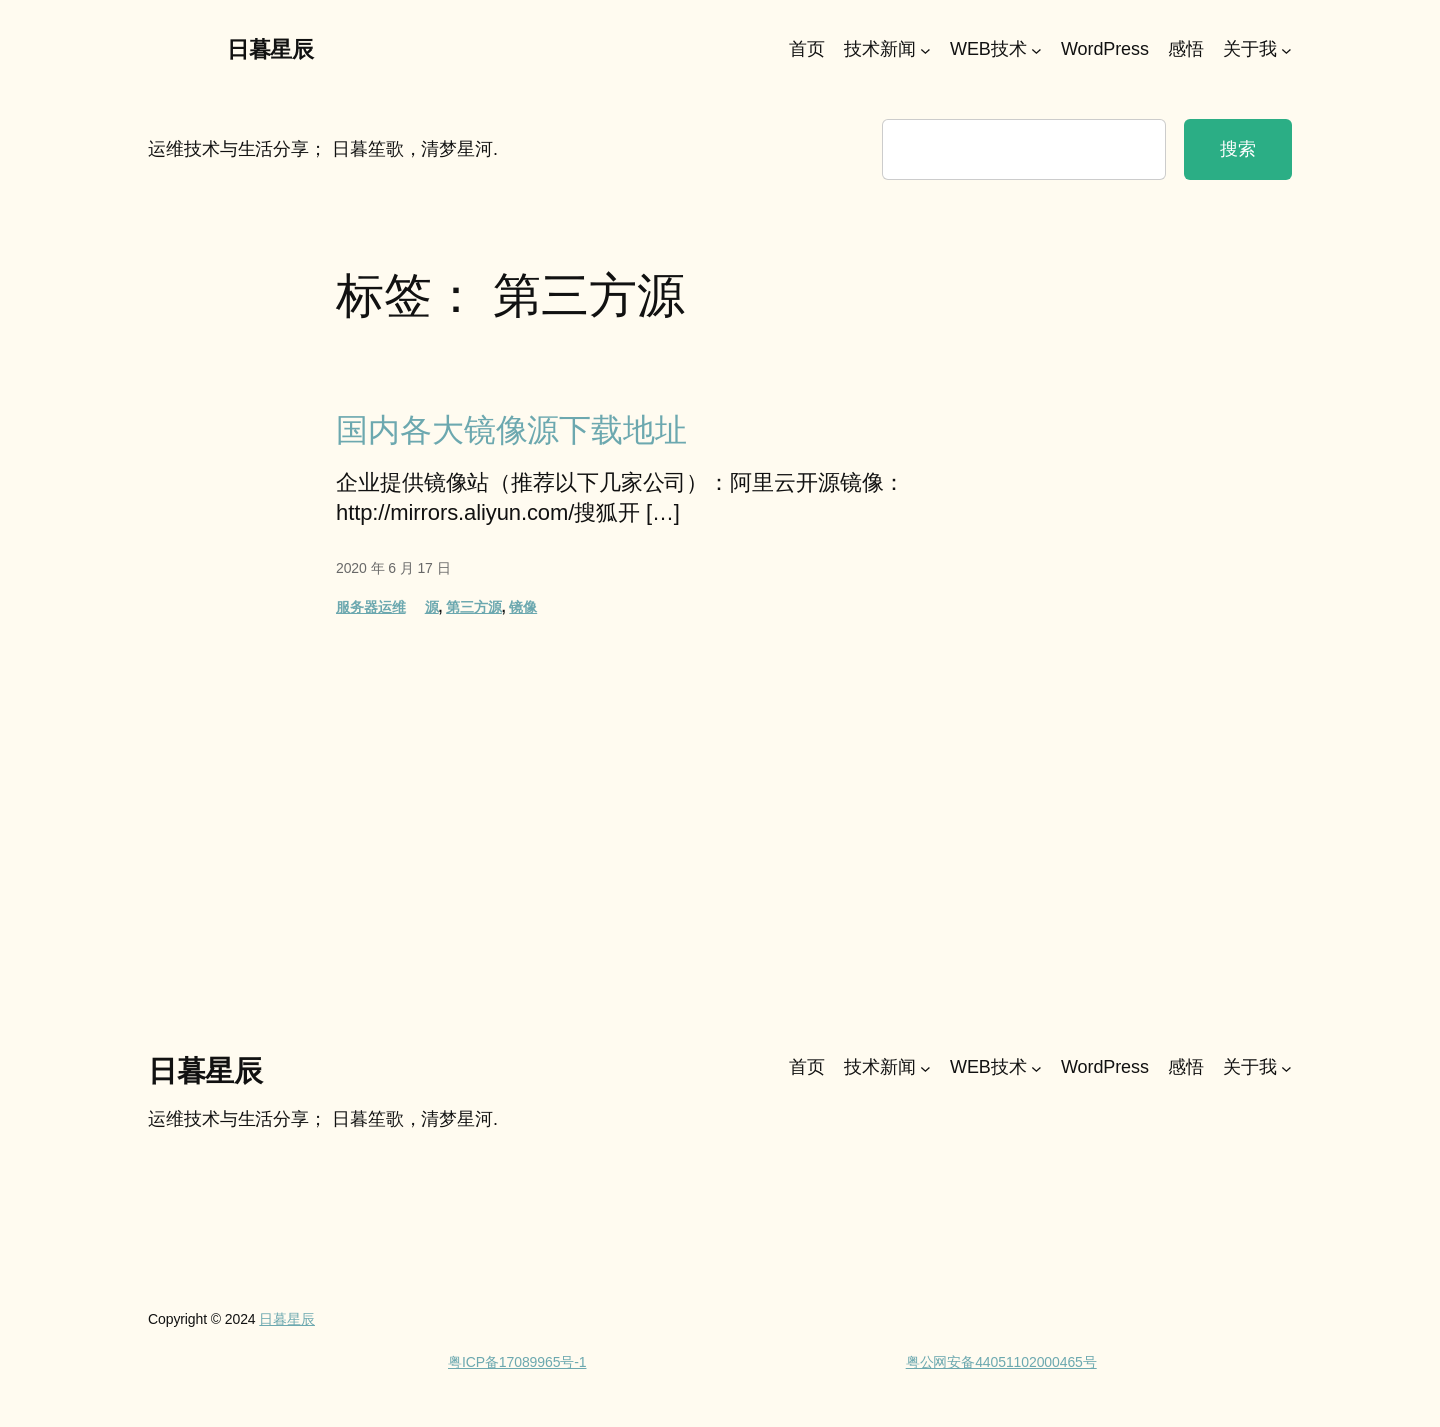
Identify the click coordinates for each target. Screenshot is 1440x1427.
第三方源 (474, 607)
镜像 (523, 607)
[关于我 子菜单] (1286, 50)
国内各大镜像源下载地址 (511, 430)
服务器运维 (371, 607)
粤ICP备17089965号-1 (517, 1362)
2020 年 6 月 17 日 (393, 568)
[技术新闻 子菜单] (925, 50)
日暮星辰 (270, 49)
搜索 (1238, 149)
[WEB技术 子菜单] (1036, 50)
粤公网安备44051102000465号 (1001, 1362)
